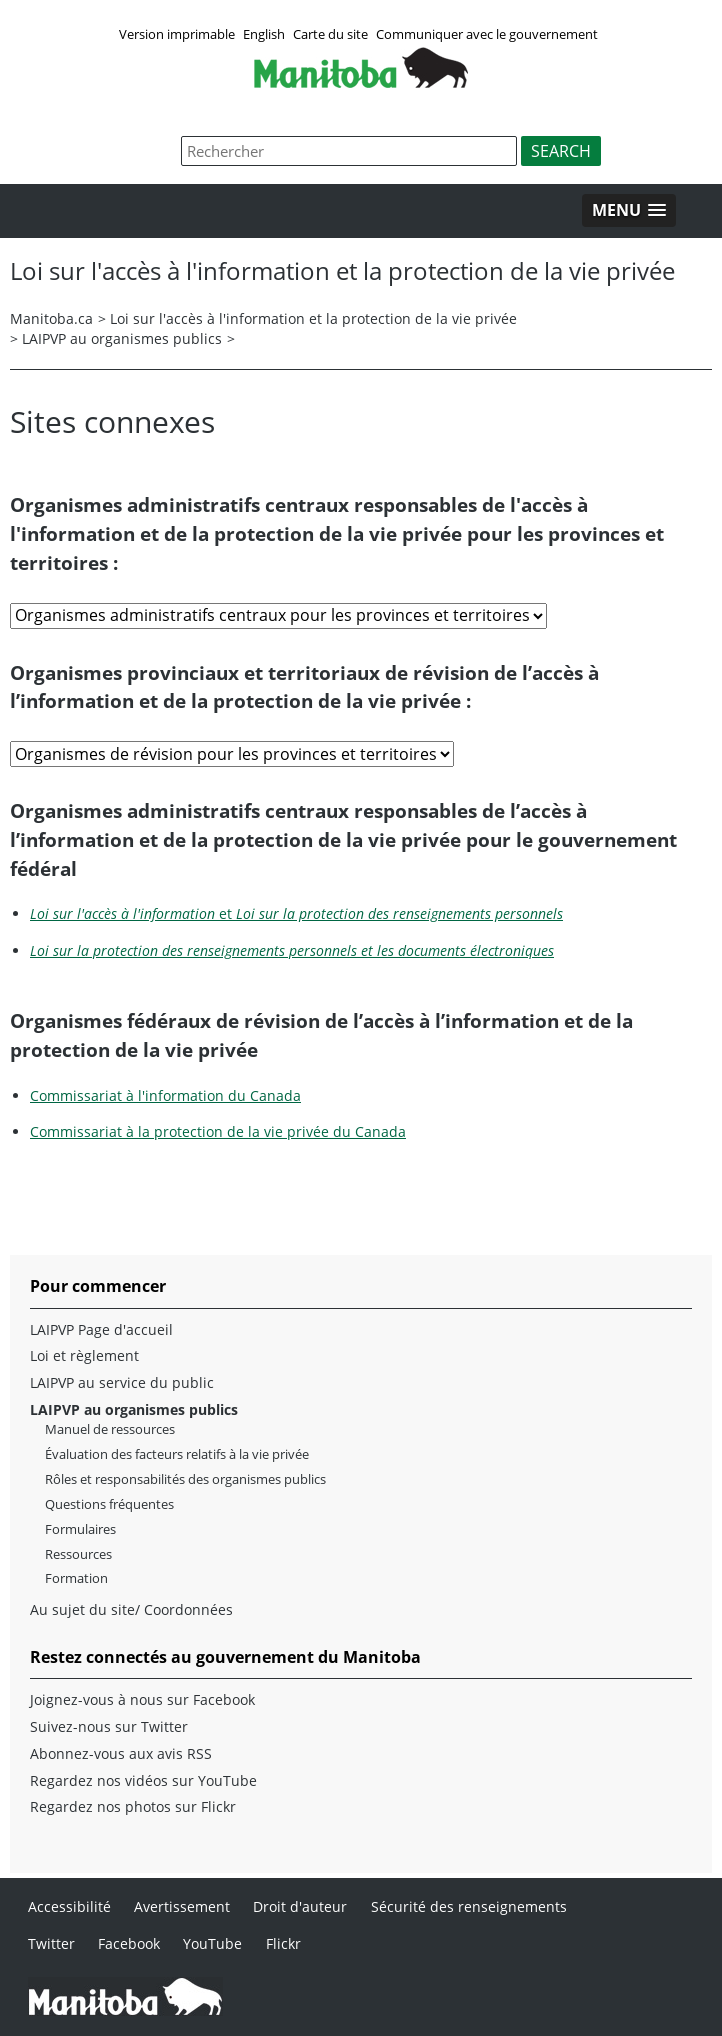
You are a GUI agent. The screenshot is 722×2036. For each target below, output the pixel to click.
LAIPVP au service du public (122, 1383)
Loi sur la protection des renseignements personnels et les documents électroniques (292, 950)
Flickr (283, 1943)
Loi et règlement (84, 1356)
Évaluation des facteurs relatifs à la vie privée (177, 1454)
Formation (76, 1578)
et (296, 913)
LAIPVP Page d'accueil (101, 1330)
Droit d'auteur (300, 1906)
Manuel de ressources (110, 1429)
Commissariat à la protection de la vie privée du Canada (218, 1131)
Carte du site (330, 34)
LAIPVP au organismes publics (122, 338)
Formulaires (80, 1529)
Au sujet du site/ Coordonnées (131, 1610)
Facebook (129, 1943)
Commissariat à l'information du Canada (165, 1095)
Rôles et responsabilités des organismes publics (185, 1479)
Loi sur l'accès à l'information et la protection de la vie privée (313, 318)
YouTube (212, 1943)
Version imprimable (177, 34)
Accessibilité (69, 1906)
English (264, 34)
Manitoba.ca (51, 318)
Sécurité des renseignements (469, 1906)
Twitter (51, 1943)
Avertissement (182, 1906)
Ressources (78, 1554)
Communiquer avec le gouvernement (487, 34)
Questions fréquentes (109, 1504)
